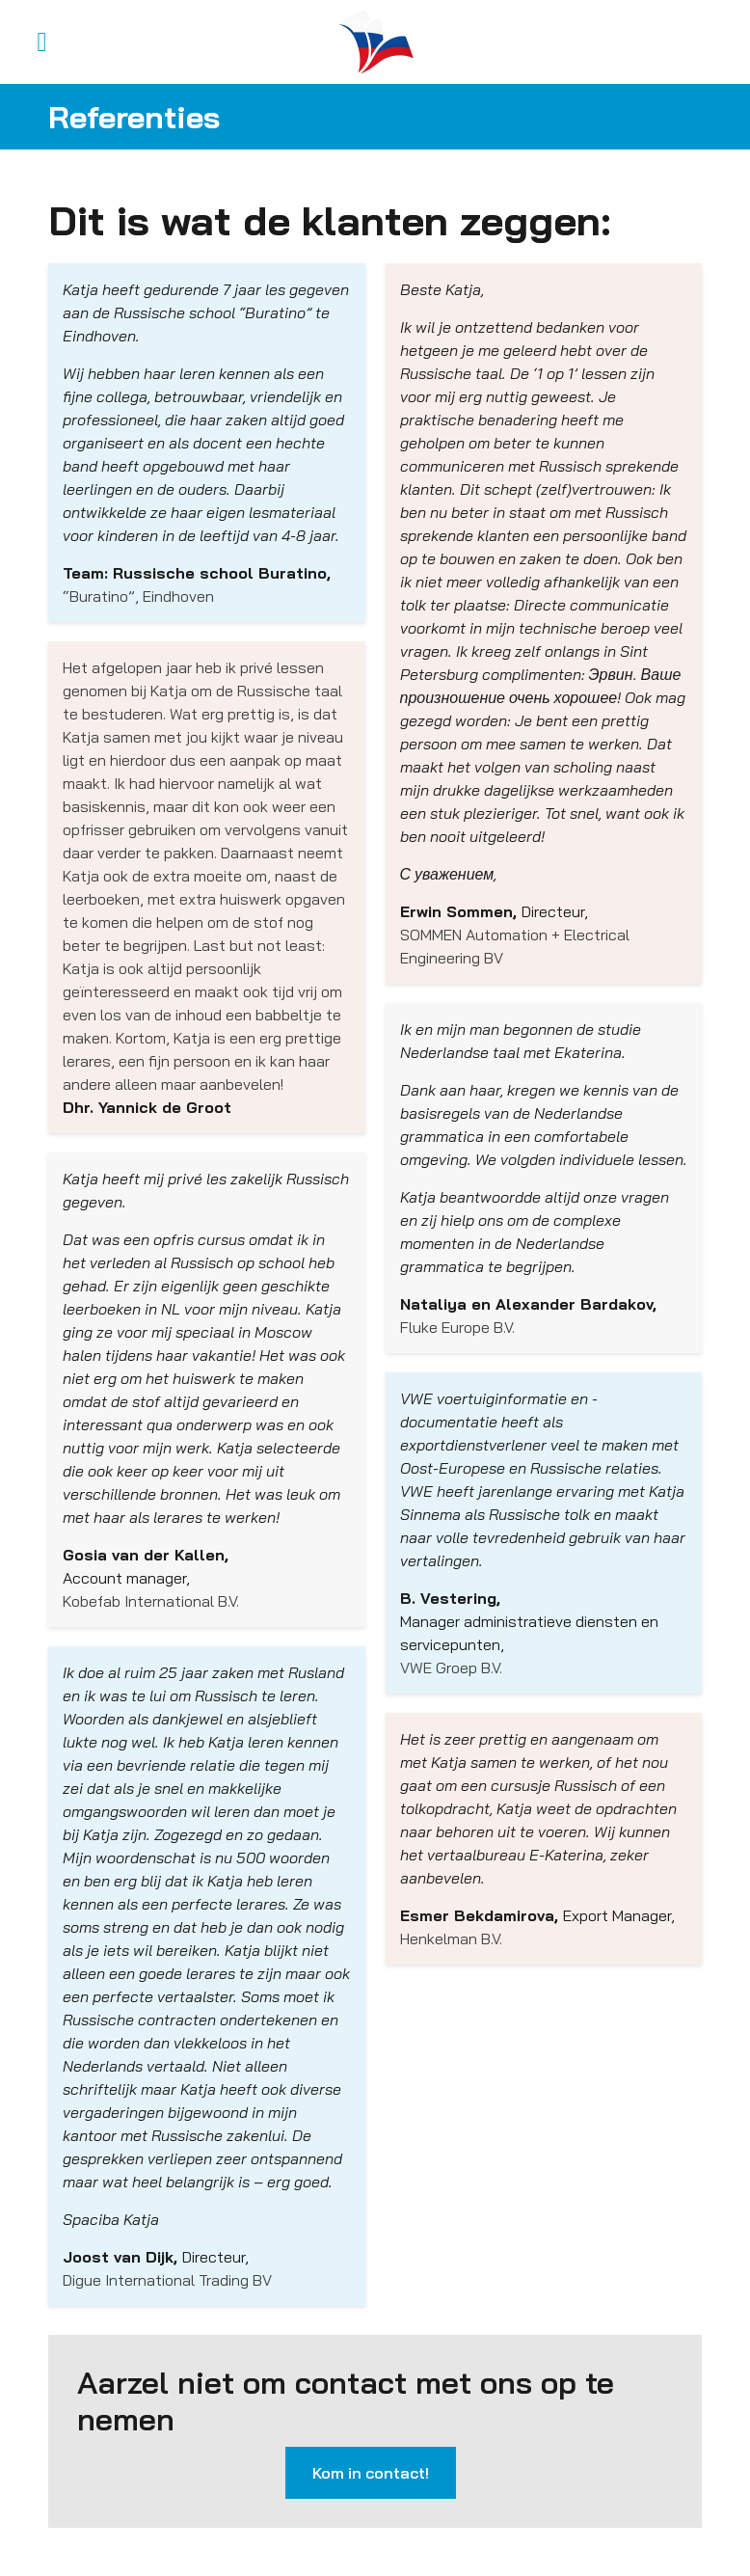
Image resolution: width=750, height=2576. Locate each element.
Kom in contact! (370, 2472)
